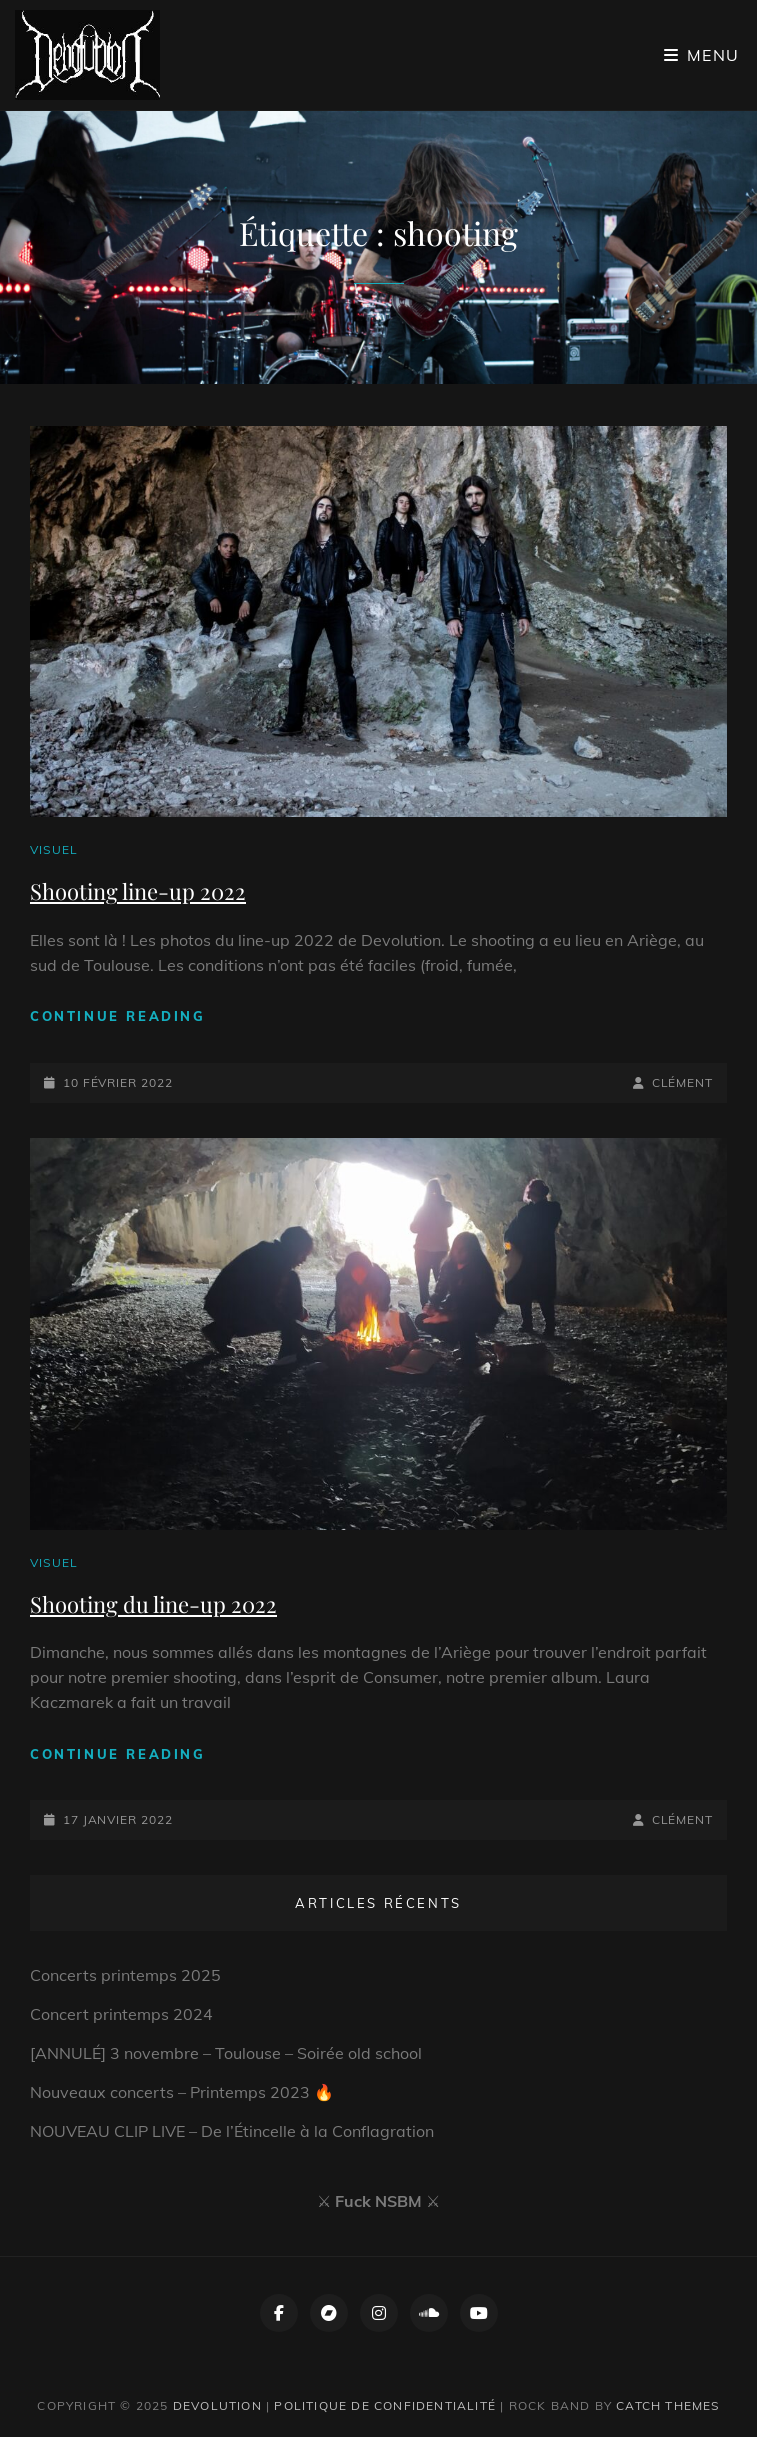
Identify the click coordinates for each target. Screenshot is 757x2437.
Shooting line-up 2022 (138, 891)
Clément (682, 1082)
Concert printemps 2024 (121, 2014)
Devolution (217, 2405)
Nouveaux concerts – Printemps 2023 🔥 (182, 2092)
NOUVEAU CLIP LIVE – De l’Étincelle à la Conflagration (232, 2131)
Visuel (54, 849)
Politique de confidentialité (385, 2405)
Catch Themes (667, 2405)
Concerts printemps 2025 (125, 1975)
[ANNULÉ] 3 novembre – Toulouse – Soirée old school (226, 2053)
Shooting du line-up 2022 (153, 1604)
